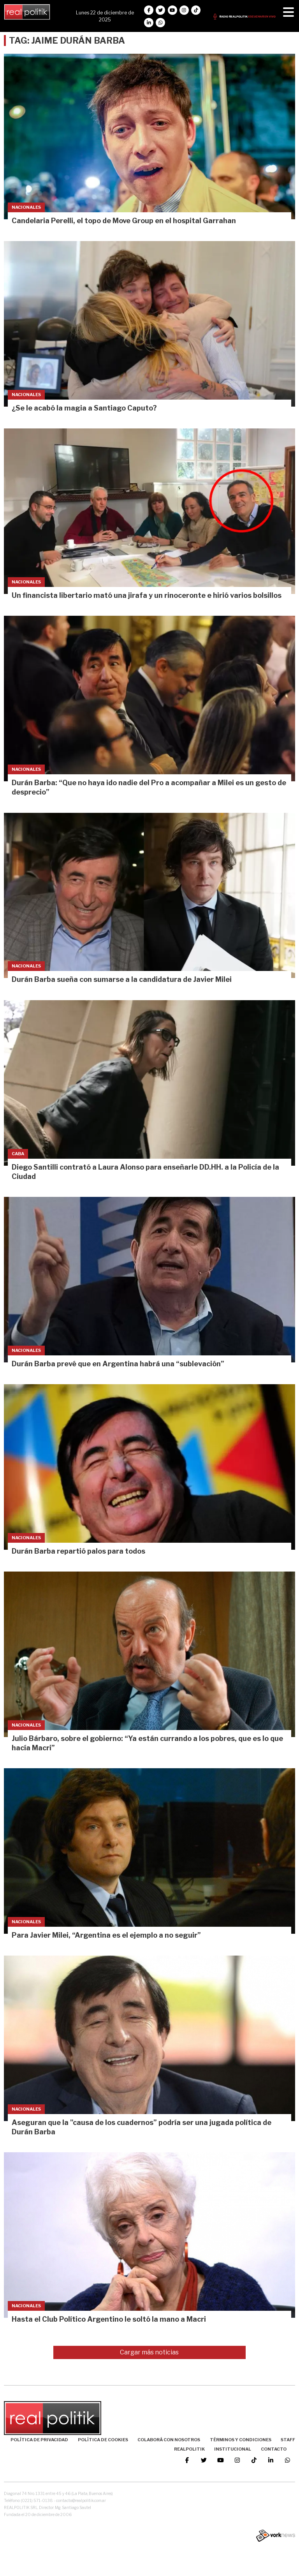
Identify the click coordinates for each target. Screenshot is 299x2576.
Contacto (274, 2449)
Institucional (232, 2449)
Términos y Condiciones (240, 2439)
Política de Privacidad (39, 2439)
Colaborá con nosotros (168, 2439)
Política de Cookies (103, 2439)
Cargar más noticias (149, 2352)
